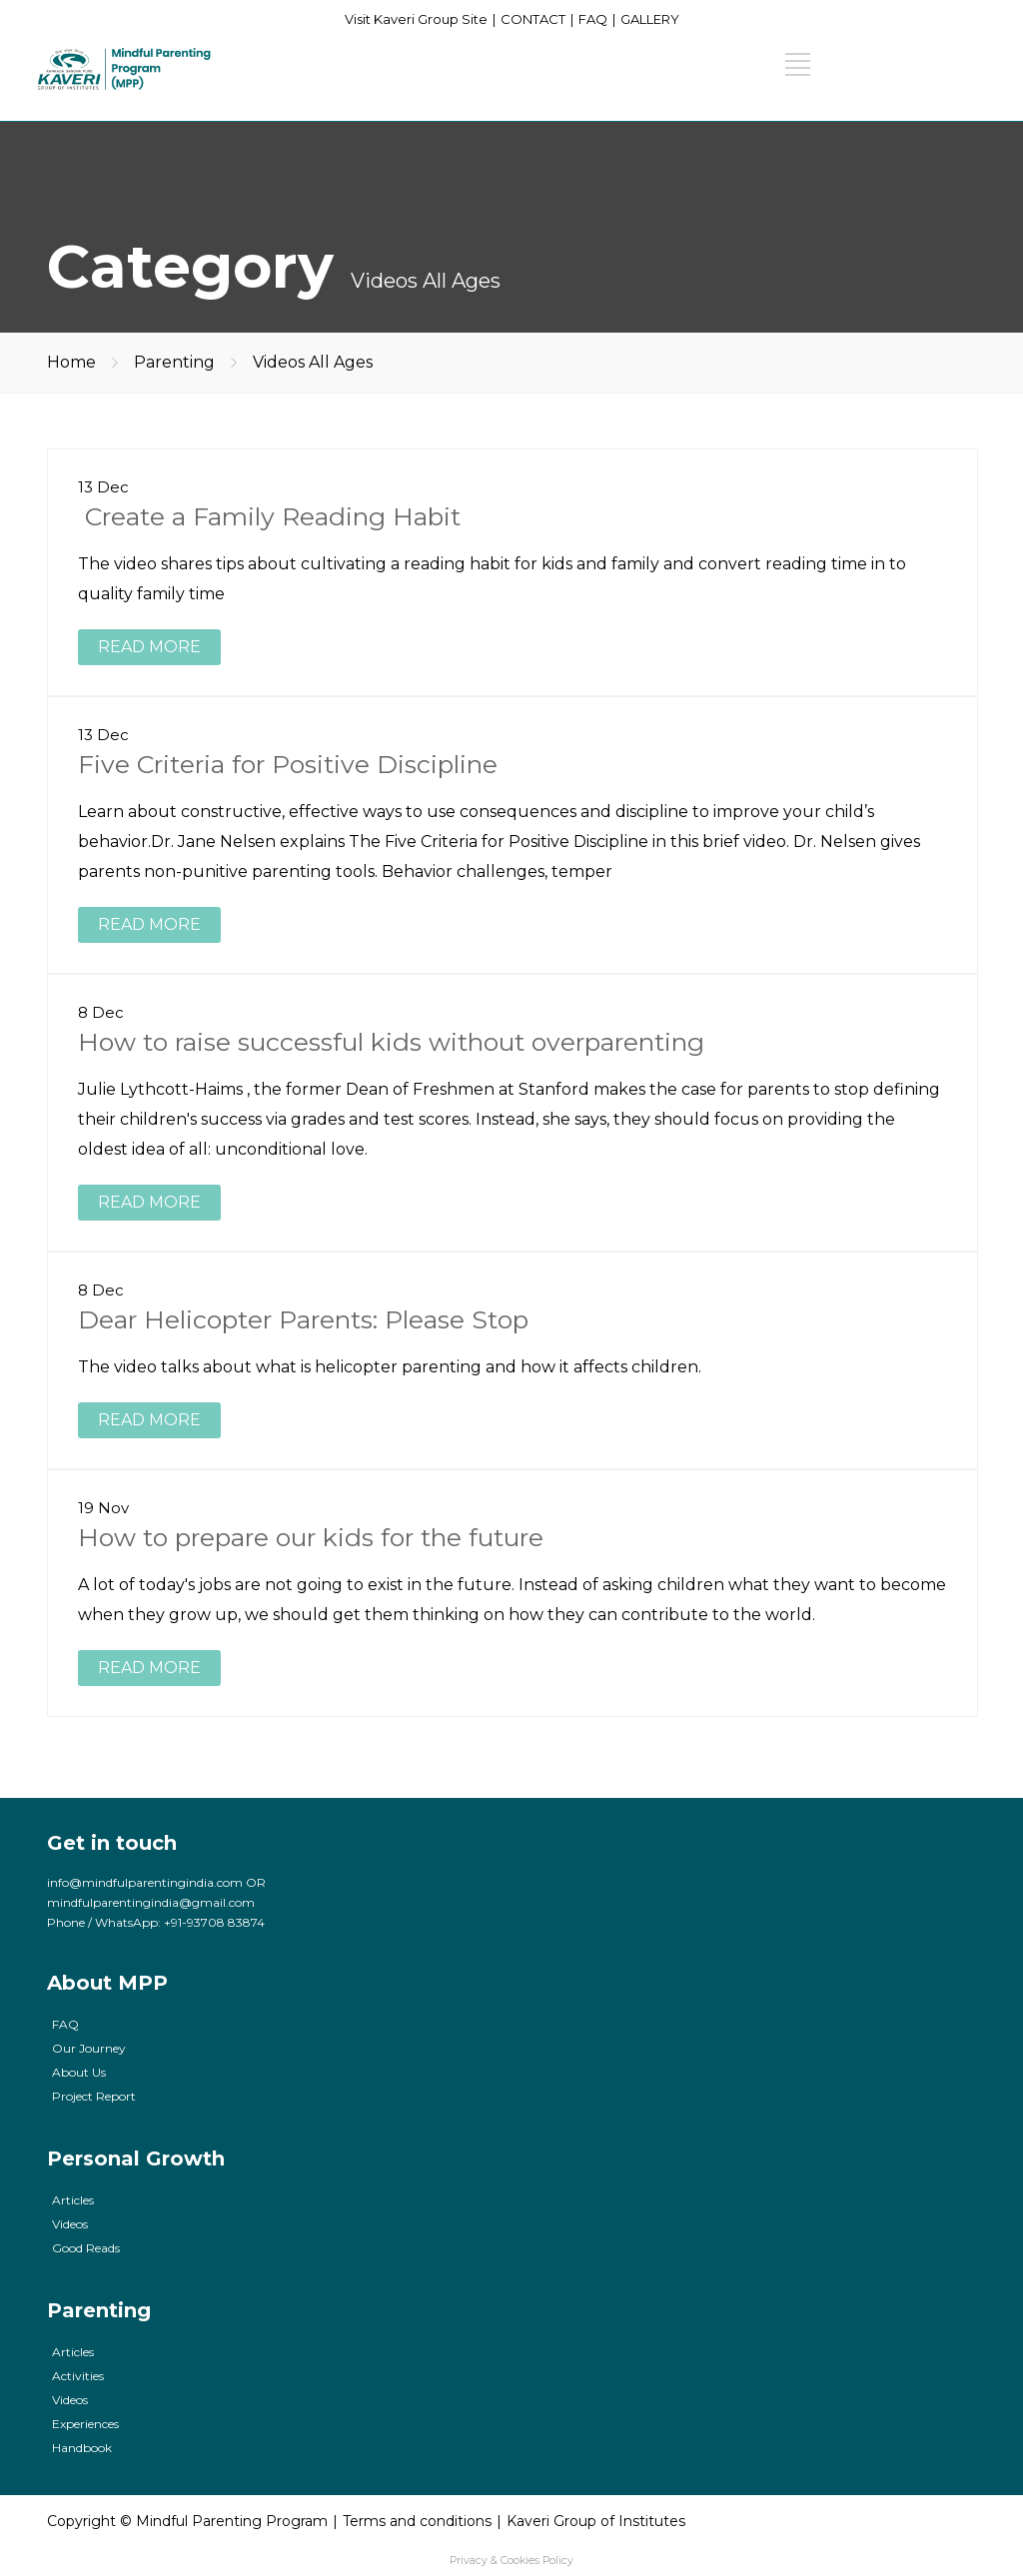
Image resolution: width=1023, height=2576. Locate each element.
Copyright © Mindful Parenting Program (187, 2521)
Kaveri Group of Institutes (596, 2521)
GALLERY (649, 19)
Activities (78, 2375)
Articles (73, 2199)
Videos (70, 2223)
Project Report (94, 2096)
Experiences (85, 2423)
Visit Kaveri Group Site (416, 19)
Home (71, 362)
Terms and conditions (417, 2521)
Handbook (82, 2447)
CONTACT (533, 19)
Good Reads (86, 2247)
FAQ (592, 19)
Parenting (174, 362)
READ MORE (149, 646)
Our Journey (89, 2048)
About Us (79, 2072)
